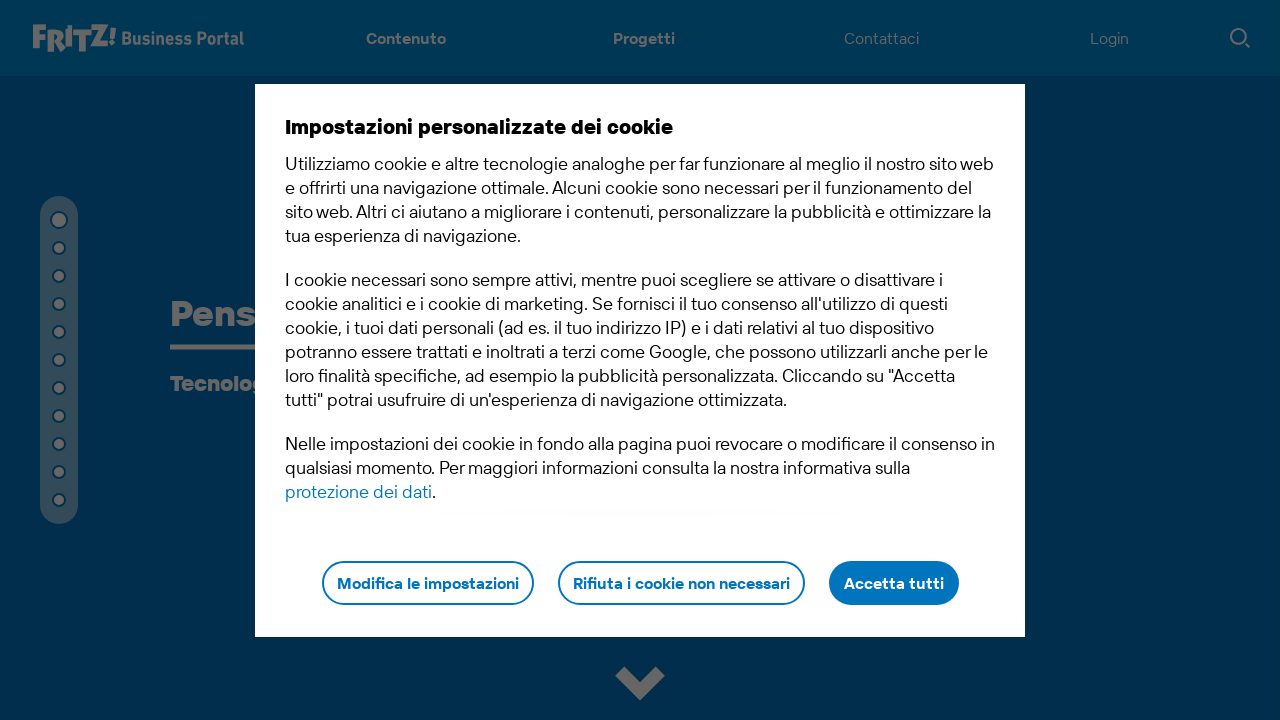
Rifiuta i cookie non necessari (681, 583)
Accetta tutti (894, 583)
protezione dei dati (358, 491)
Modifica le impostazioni (428, 583)
